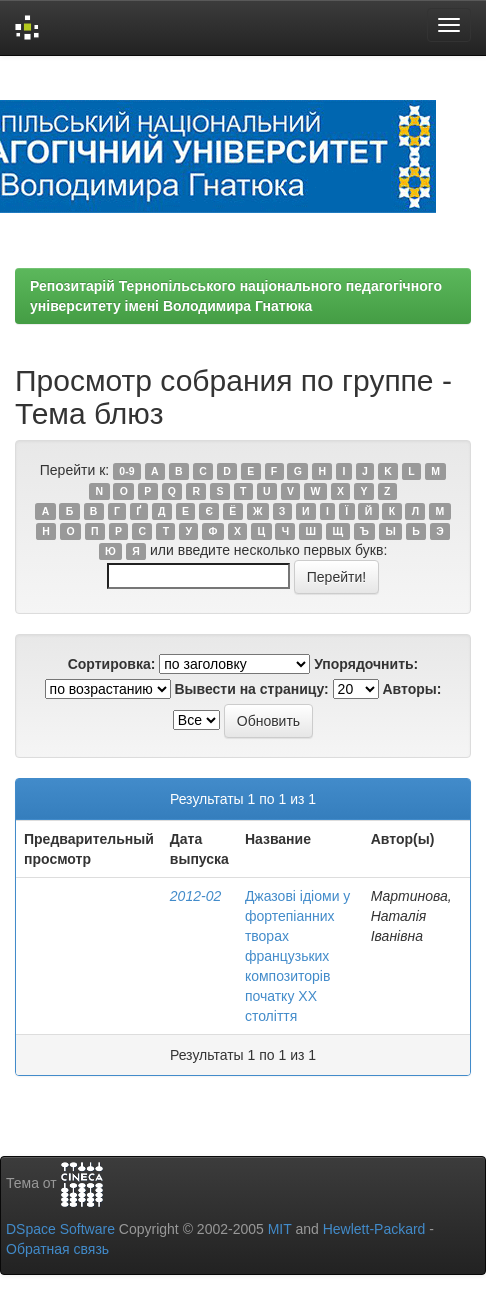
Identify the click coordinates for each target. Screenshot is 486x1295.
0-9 (126, 471)
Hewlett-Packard (374, 1229)
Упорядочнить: (366, 664)
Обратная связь (57, 1249)
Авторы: (412, 689)
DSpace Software (60, 1229)
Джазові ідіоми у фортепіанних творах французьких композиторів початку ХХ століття (297, 956)
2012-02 (195, 896)
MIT (280, 1229)
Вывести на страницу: (251, 689)
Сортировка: (112, 664)
